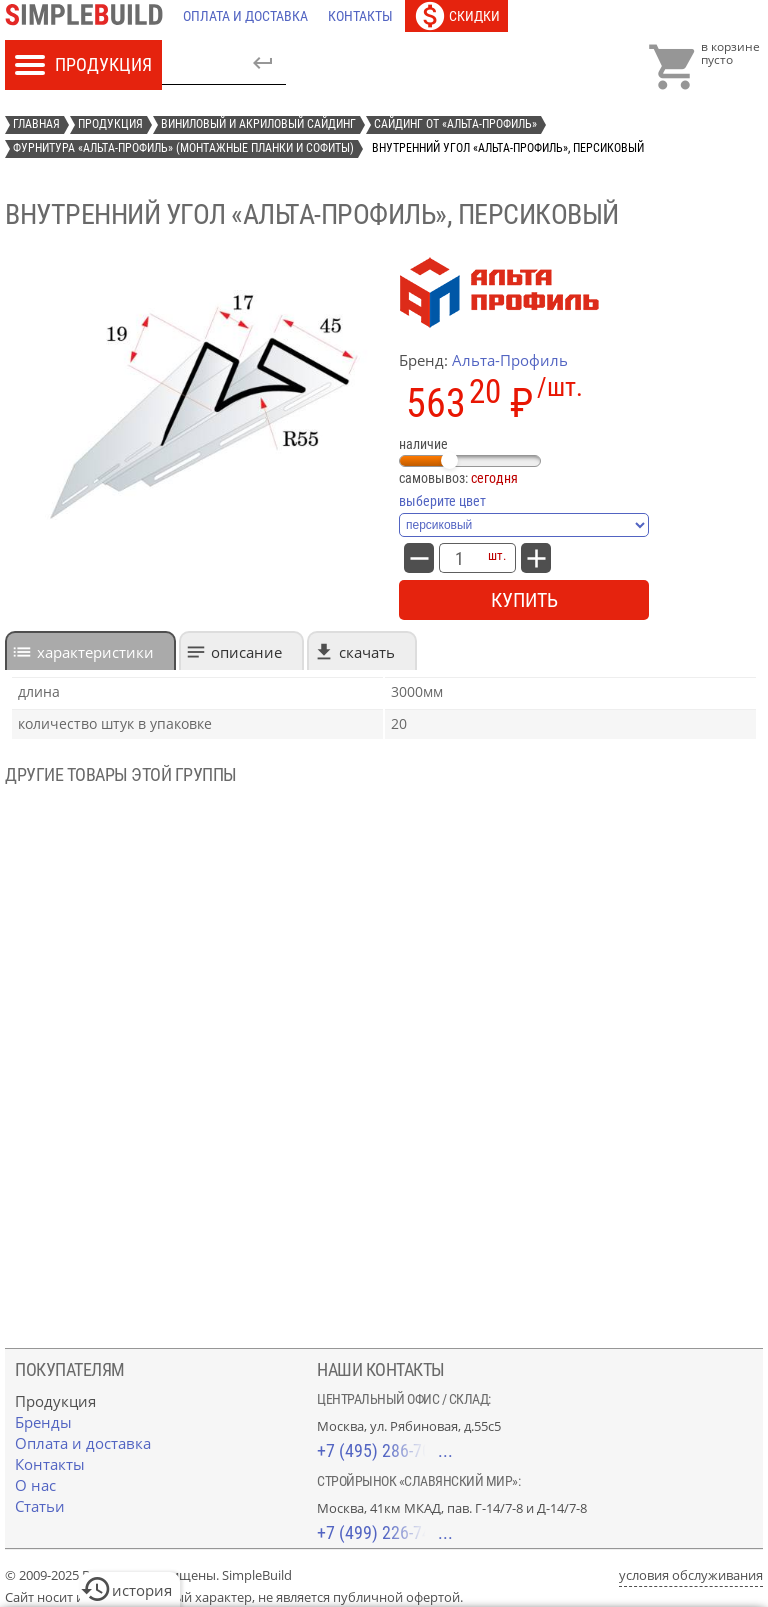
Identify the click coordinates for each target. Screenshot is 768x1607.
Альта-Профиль (510, 360)
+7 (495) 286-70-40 (385, 1450)
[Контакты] (360, 16)
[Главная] (89, 16)
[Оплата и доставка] (245, 16)
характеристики (95, 652)
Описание (246, 652)
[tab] (90, 650)
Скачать (367, 652)
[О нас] (35, 1485)
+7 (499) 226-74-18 (385, 1532)
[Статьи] (40, 1506)
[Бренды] (43, 1422)
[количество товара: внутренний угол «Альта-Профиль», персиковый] (459, 558)
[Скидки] (456, 16)
